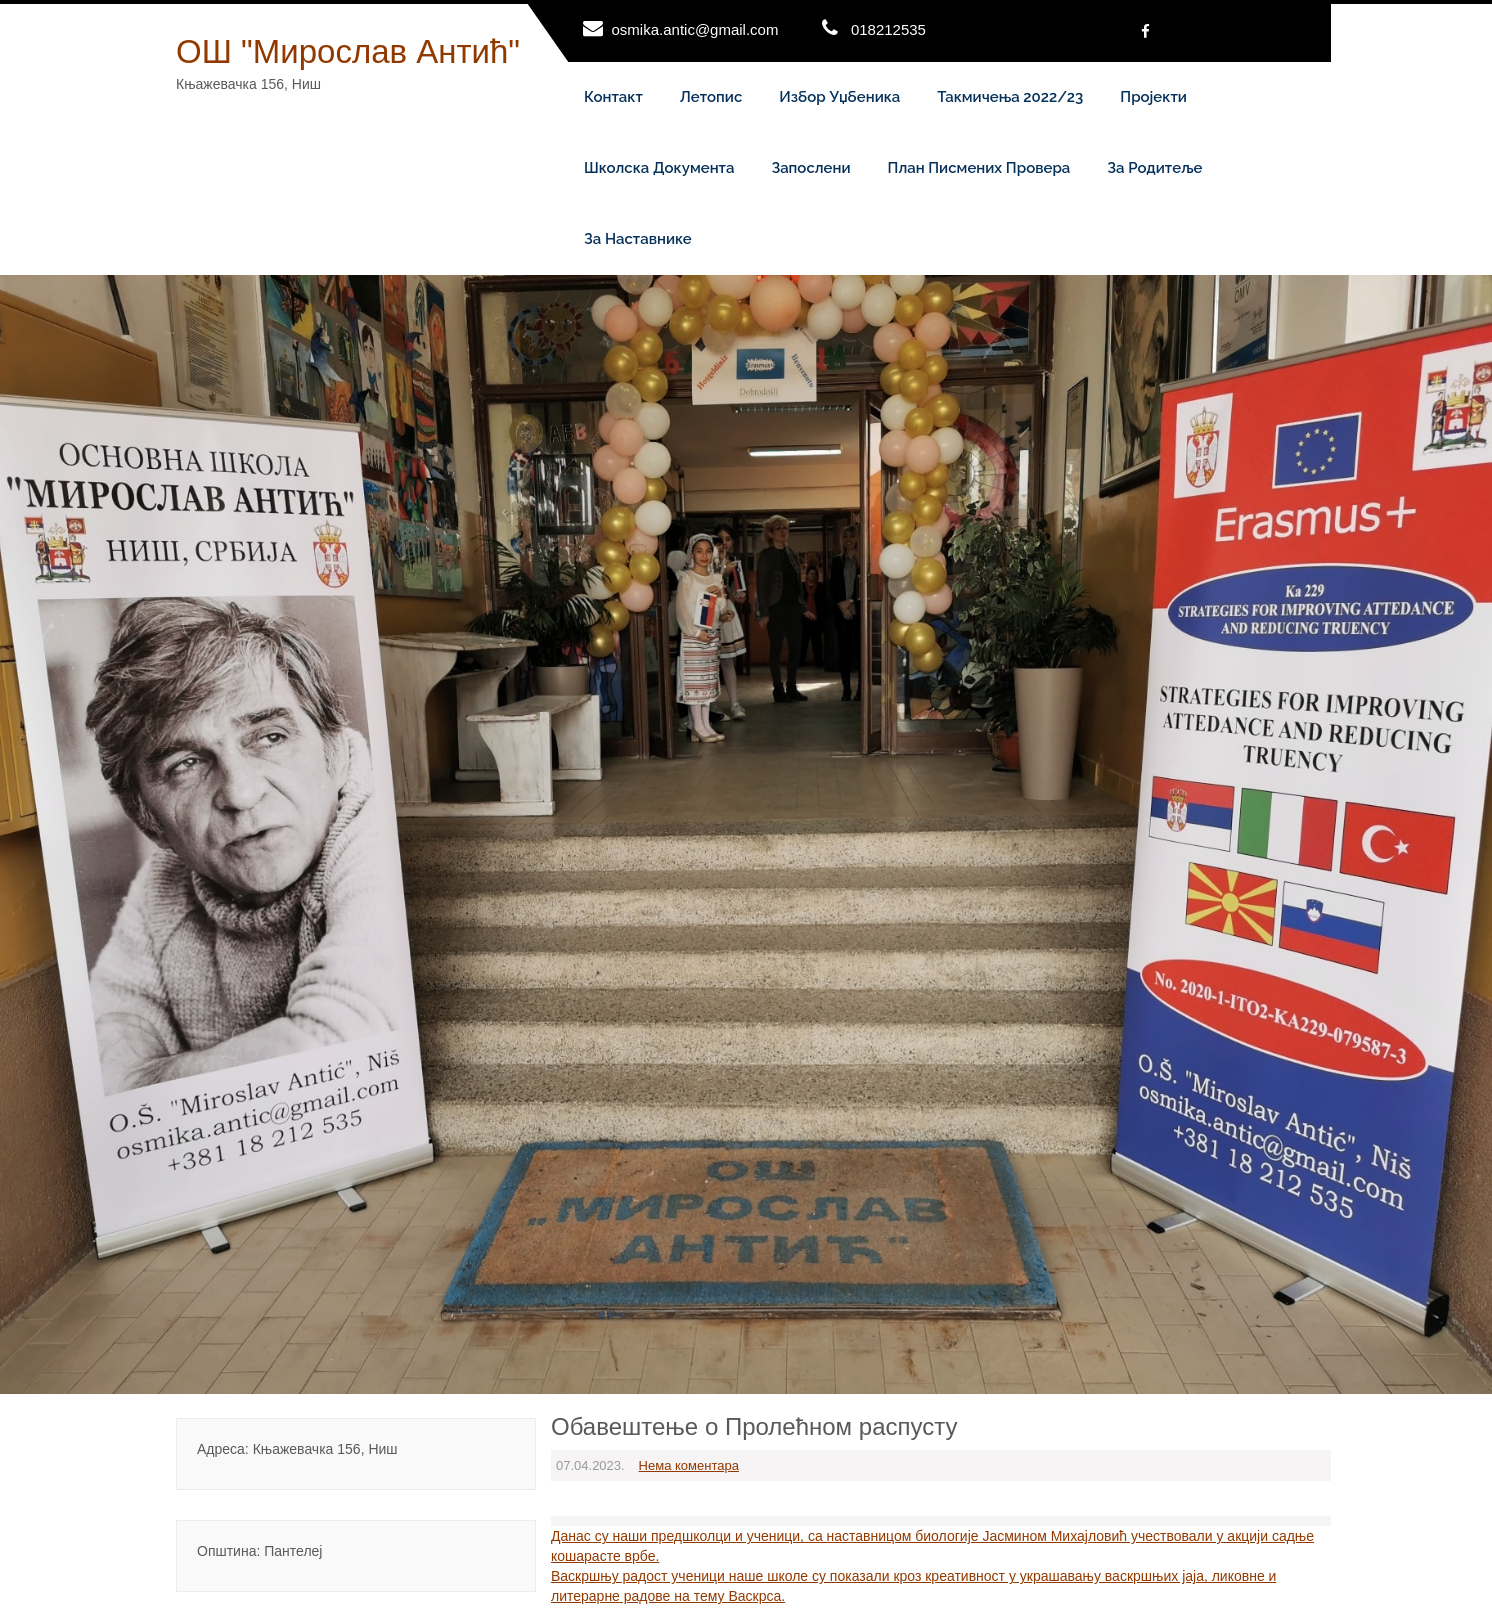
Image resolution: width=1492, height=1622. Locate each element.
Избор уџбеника (839, 97)
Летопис (711, 97)
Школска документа (659, 168)
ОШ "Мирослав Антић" (348, 51)
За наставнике (638, 239)
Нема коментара (689, 1465)
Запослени (810, 168)
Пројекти (1153, 97)
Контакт (613, 97)
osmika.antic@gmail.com (695, 29)
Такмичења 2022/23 (1010, 97)
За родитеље (1154, 168)
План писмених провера (979, 168)
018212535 (888, 29)
